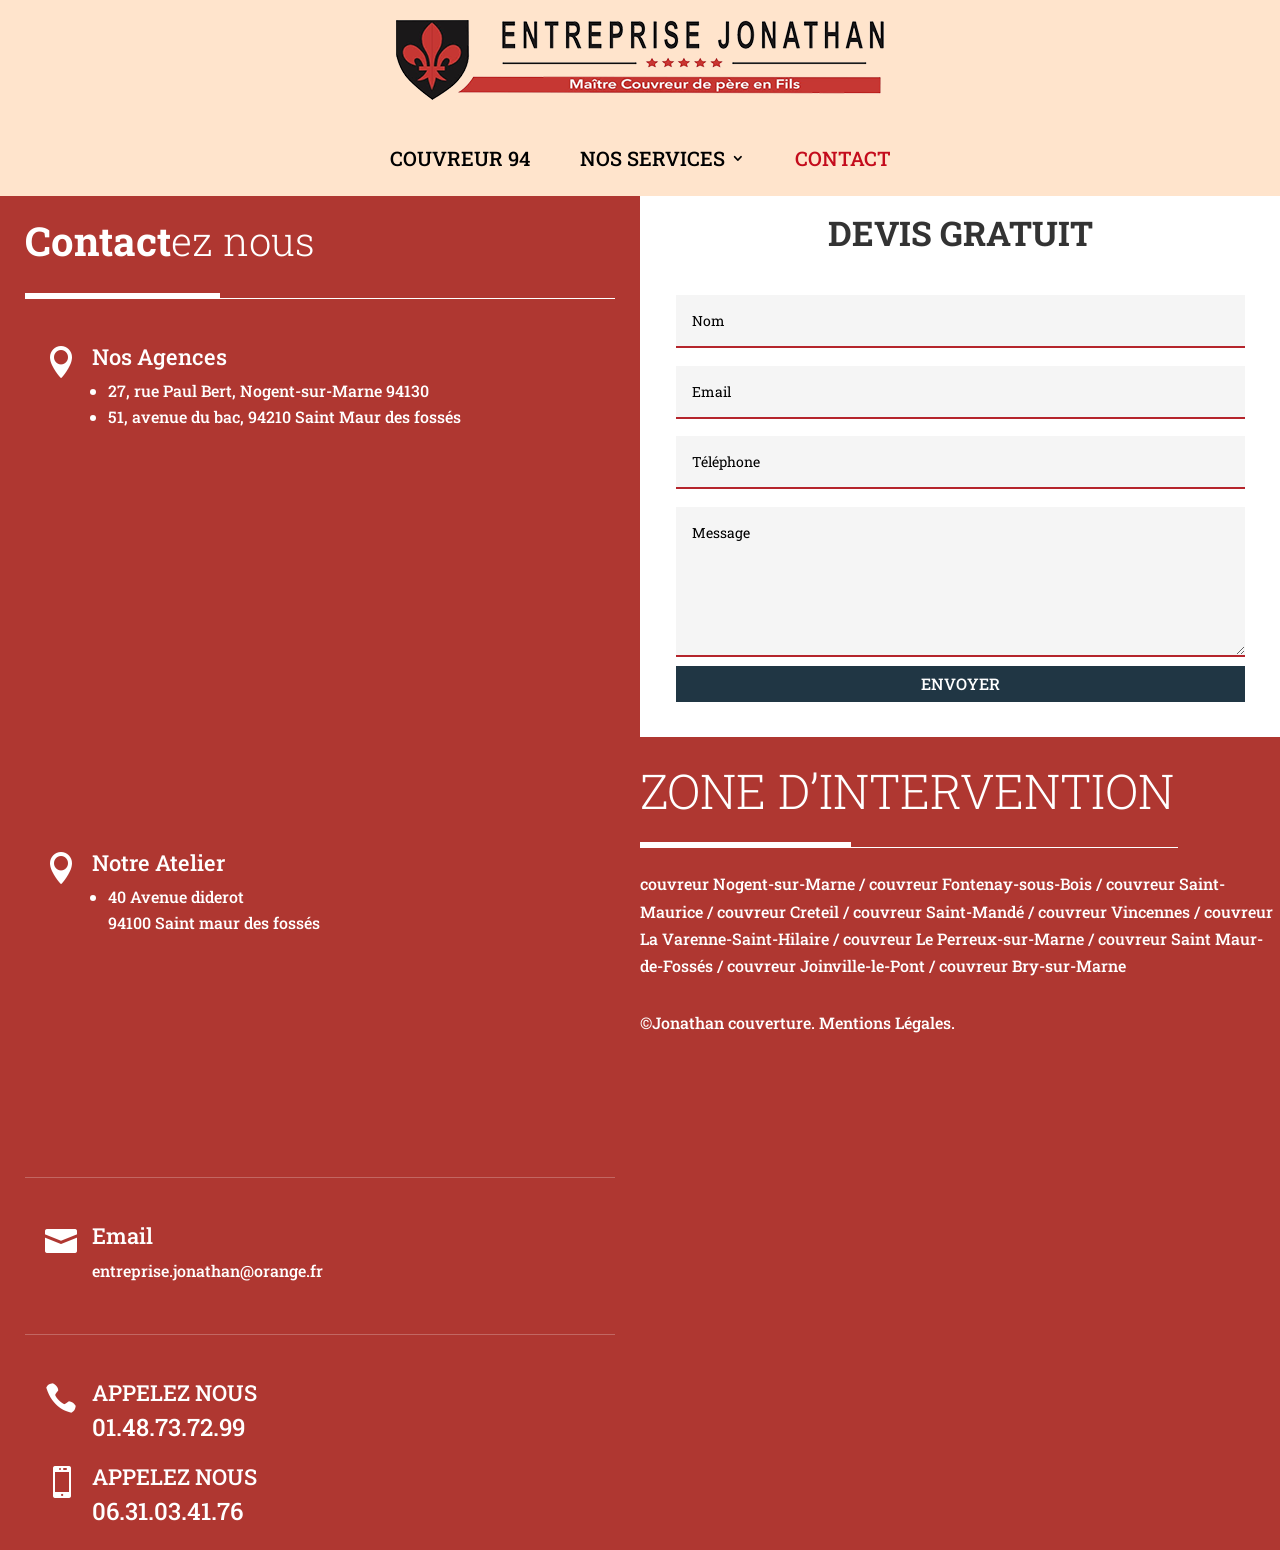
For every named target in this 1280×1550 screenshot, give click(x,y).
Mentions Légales (885, 1022)
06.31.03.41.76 (167, 1511)
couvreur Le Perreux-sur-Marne (963, 938)
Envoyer (960, 683)
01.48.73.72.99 (168, 1427)
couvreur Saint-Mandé (938, 911)
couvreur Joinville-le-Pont (826, 965)
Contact (843, 158)
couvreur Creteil (778, 911)
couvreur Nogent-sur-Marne (747, 883)
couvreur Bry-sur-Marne (1032, 965)
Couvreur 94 (460, 158)
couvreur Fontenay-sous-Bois (980, 883)
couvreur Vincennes (1114, 911)
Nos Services (652, 158)
